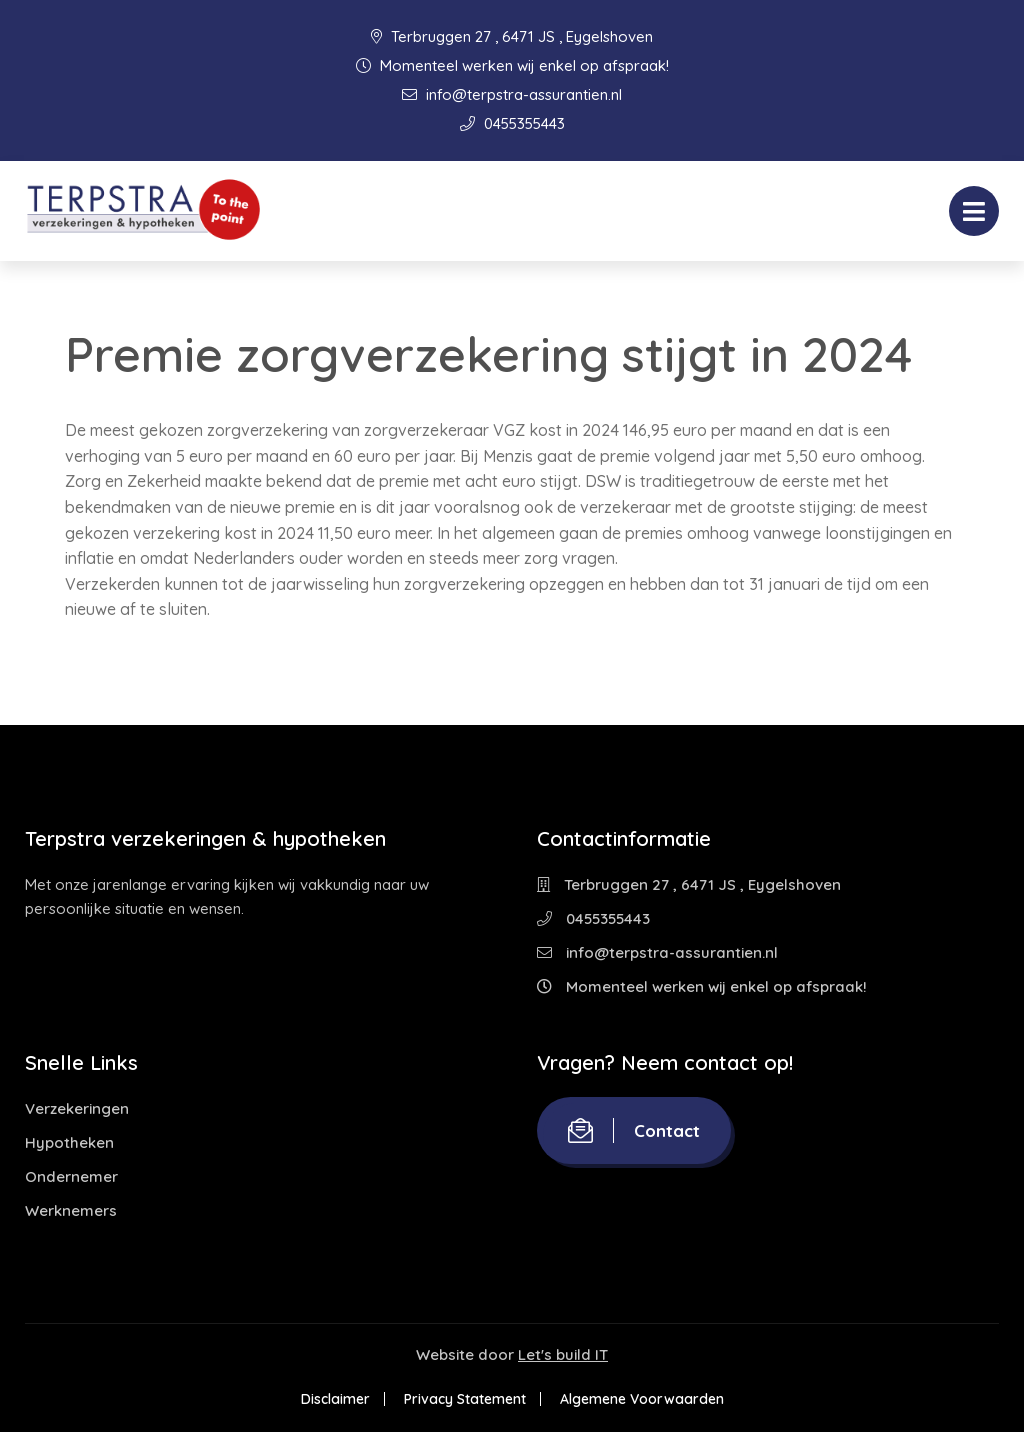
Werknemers (71, 1210)
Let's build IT (563, 1354)
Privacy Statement (465, 1399)
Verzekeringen (77, 1108)
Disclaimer (335, 1399)
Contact (634, 1130)
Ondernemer (71, 1176)
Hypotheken (69, 1142)
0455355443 (512, 123)
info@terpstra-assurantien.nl (512, 94)
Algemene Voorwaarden (642, 1399)
